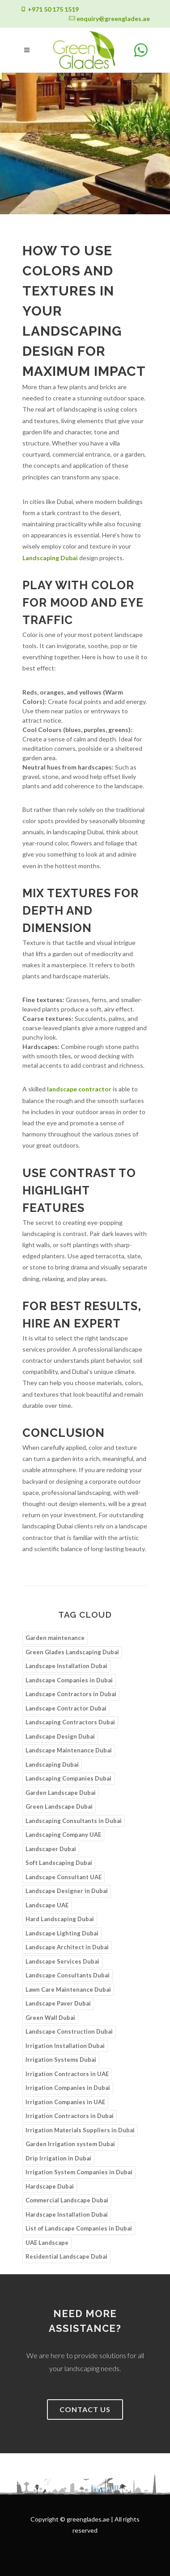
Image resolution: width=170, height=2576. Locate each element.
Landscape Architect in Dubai (67, 1947)
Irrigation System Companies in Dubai (79, 2172)
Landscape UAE (47, 1905)
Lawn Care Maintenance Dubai (68, 1989)
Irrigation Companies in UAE (65, 2102)
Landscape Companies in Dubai (69, 1680)
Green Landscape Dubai (59, 1806)
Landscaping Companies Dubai (68, 1778)
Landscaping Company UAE (63, 1834)
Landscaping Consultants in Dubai (74, 1820)
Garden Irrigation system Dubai (70, 2143)
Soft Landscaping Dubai (59, 1862)
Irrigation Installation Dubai (65, 2045)
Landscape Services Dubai (62, 1961)
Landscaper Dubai (51, 1848)
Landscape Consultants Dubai (68, 1975)
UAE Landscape (47, 2242)
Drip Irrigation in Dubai (58, 2158)
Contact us (85, 2409)
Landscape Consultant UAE (64, 1877)
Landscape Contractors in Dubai (71, 1694)
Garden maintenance (55, 1637)
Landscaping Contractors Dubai (70, 1722)
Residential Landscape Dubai (66, 2256)
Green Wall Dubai (50, 2017)
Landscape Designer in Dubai (67, 1890)
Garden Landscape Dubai (61, 1792)
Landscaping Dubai (50, 558)
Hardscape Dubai (50, 2186)
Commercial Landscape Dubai (67, 2200)
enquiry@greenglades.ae (109, 18)
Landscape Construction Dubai (69, 2031)
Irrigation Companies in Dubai (68, 2087)
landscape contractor (79, 1089)
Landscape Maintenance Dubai (69, 1750)
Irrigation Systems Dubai (61, 2059)
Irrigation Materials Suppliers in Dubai (80, 2130)
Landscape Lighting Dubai (62, 1933)
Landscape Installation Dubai (66, 1665)
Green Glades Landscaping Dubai (72, 1652)
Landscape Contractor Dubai (66, 1708)
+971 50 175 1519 (49, 9)
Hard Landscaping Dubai (60, 1919)
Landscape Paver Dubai (58, 2003)
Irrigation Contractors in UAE (67, 2073)
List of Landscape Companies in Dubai (79, 2228)
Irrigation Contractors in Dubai (70, 2115)
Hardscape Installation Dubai (67, 2214)
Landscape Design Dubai (60, 1736)
